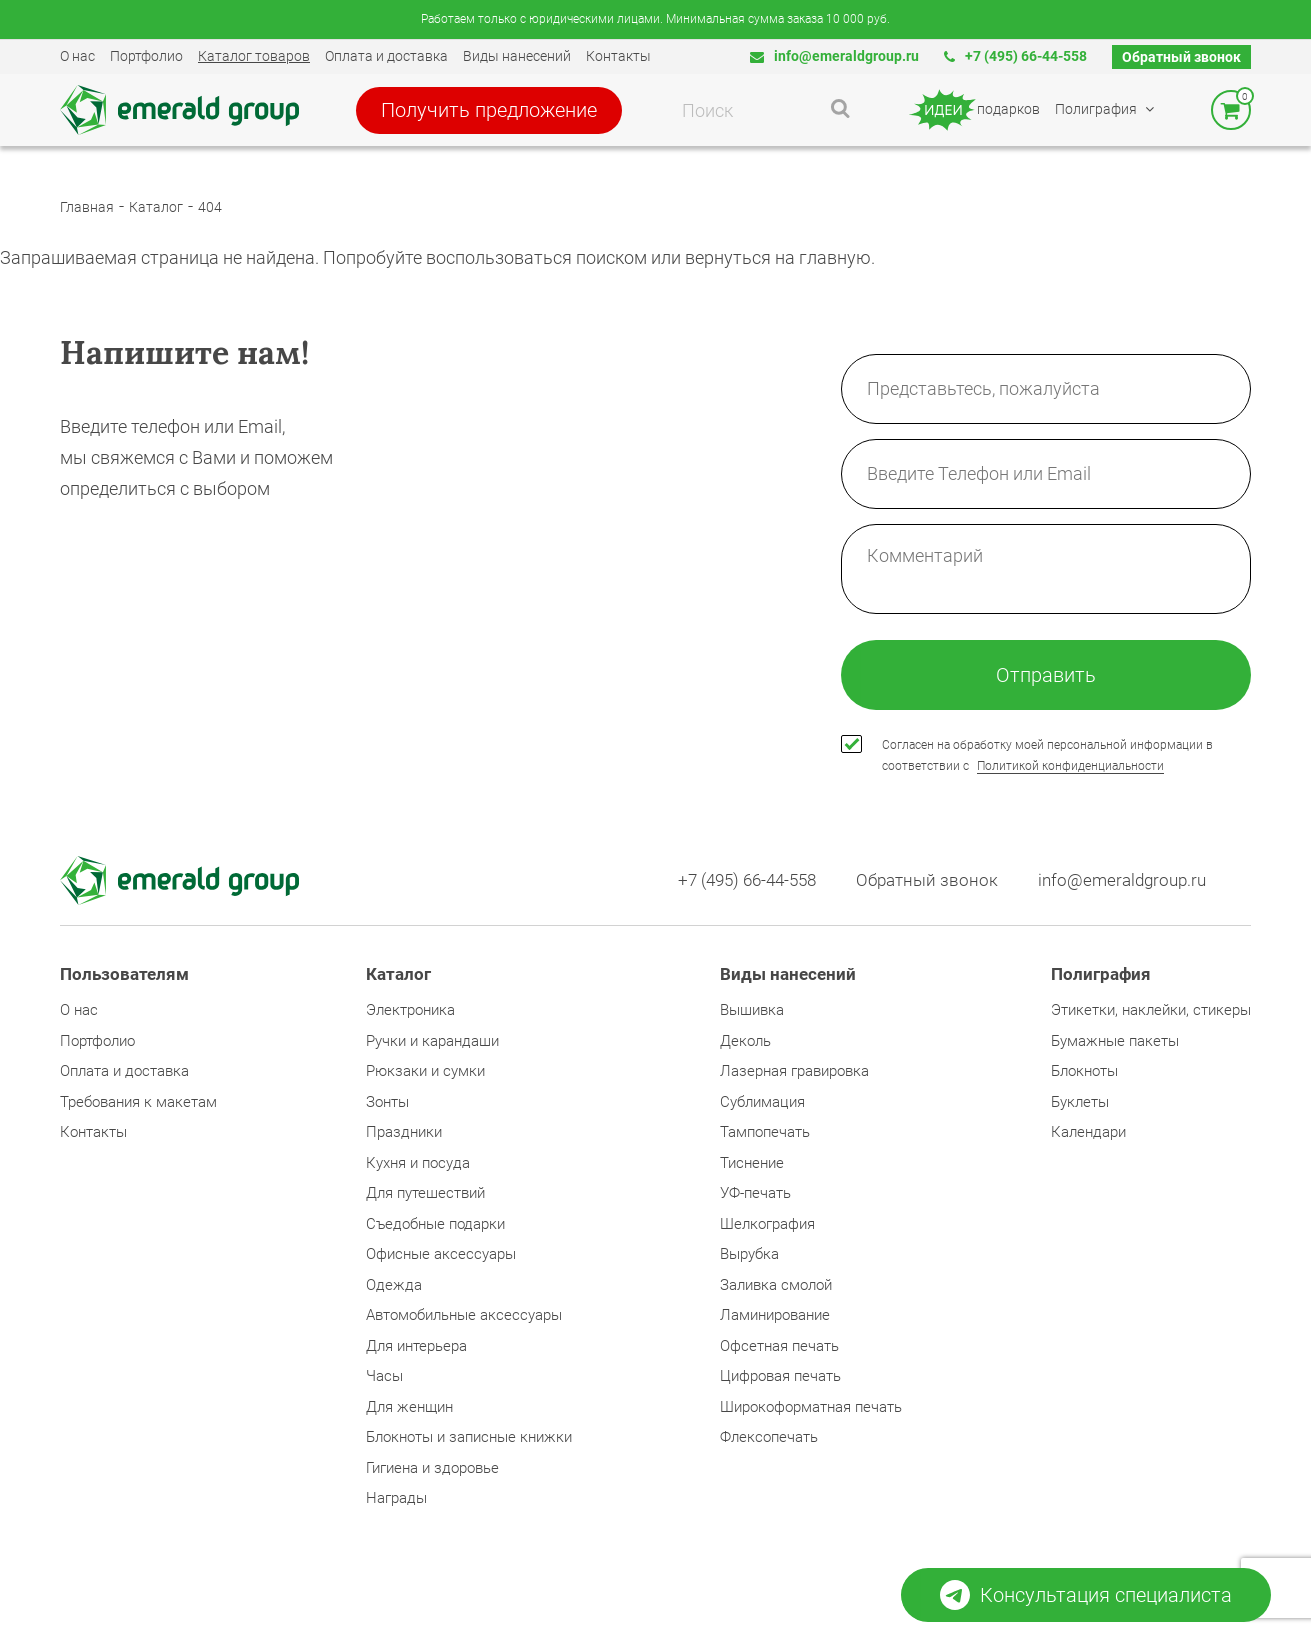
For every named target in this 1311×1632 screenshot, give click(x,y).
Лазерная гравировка (794, 1071)
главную (835, 257)
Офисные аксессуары (441, 1254)
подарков (973, 110)
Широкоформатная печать (811, 1407)
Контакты (618, 56)
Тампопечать (765, 1132)
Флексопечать (769, 1437)
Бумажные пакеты (1115, 1041)
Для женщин (409, 1407)
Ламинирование (775, 1315)
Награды (396, 1498)
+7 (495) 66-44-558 (1015, 56)
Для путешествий (425, 1193)
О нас (77, 56)
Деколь (745, 1041)
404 (210, 207)
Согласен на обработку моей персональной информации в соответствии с (1047, 755)
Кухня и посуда (418, 1163)
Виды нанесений (517, 56)
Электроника (410, 1010)
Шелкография (767, 1224)
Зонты (387, 1102)
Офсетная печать (779, 1346)
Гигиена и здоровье (432, 1468)
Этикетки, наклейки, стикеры (1151, 1010)
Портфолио (146, 56)
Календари (1088, 1132)
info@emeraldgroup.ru (834, 56)
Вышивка (752, 1010)
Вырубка (749, 1254)
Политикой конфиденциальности (1070, 766)
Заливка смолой (776, 1285)
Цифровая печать (780, 1376)
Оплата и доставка (386, 56)
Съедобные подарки (435, 1224)
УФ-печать (755, 1193)
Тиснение (752, 1163)
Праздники (404, 1132)
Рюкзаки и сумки (425, 1071)
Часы (384, 1376)
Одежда (394, 1285)
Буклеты (1080, 1102)
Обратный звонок (1181, 57)
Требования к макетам (138, 1102)
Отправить (1046, 675)
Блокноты (1084, 1071)
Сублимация (762, 1102)
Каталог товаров (254, 56)
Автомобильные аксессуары (464, 1315)
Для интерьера (416, 1346)
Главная (87, 207)
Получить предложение (489, 110)
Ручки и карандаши (432, 1041)
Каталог (156, 207)
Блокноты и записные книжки (469, 1437)
